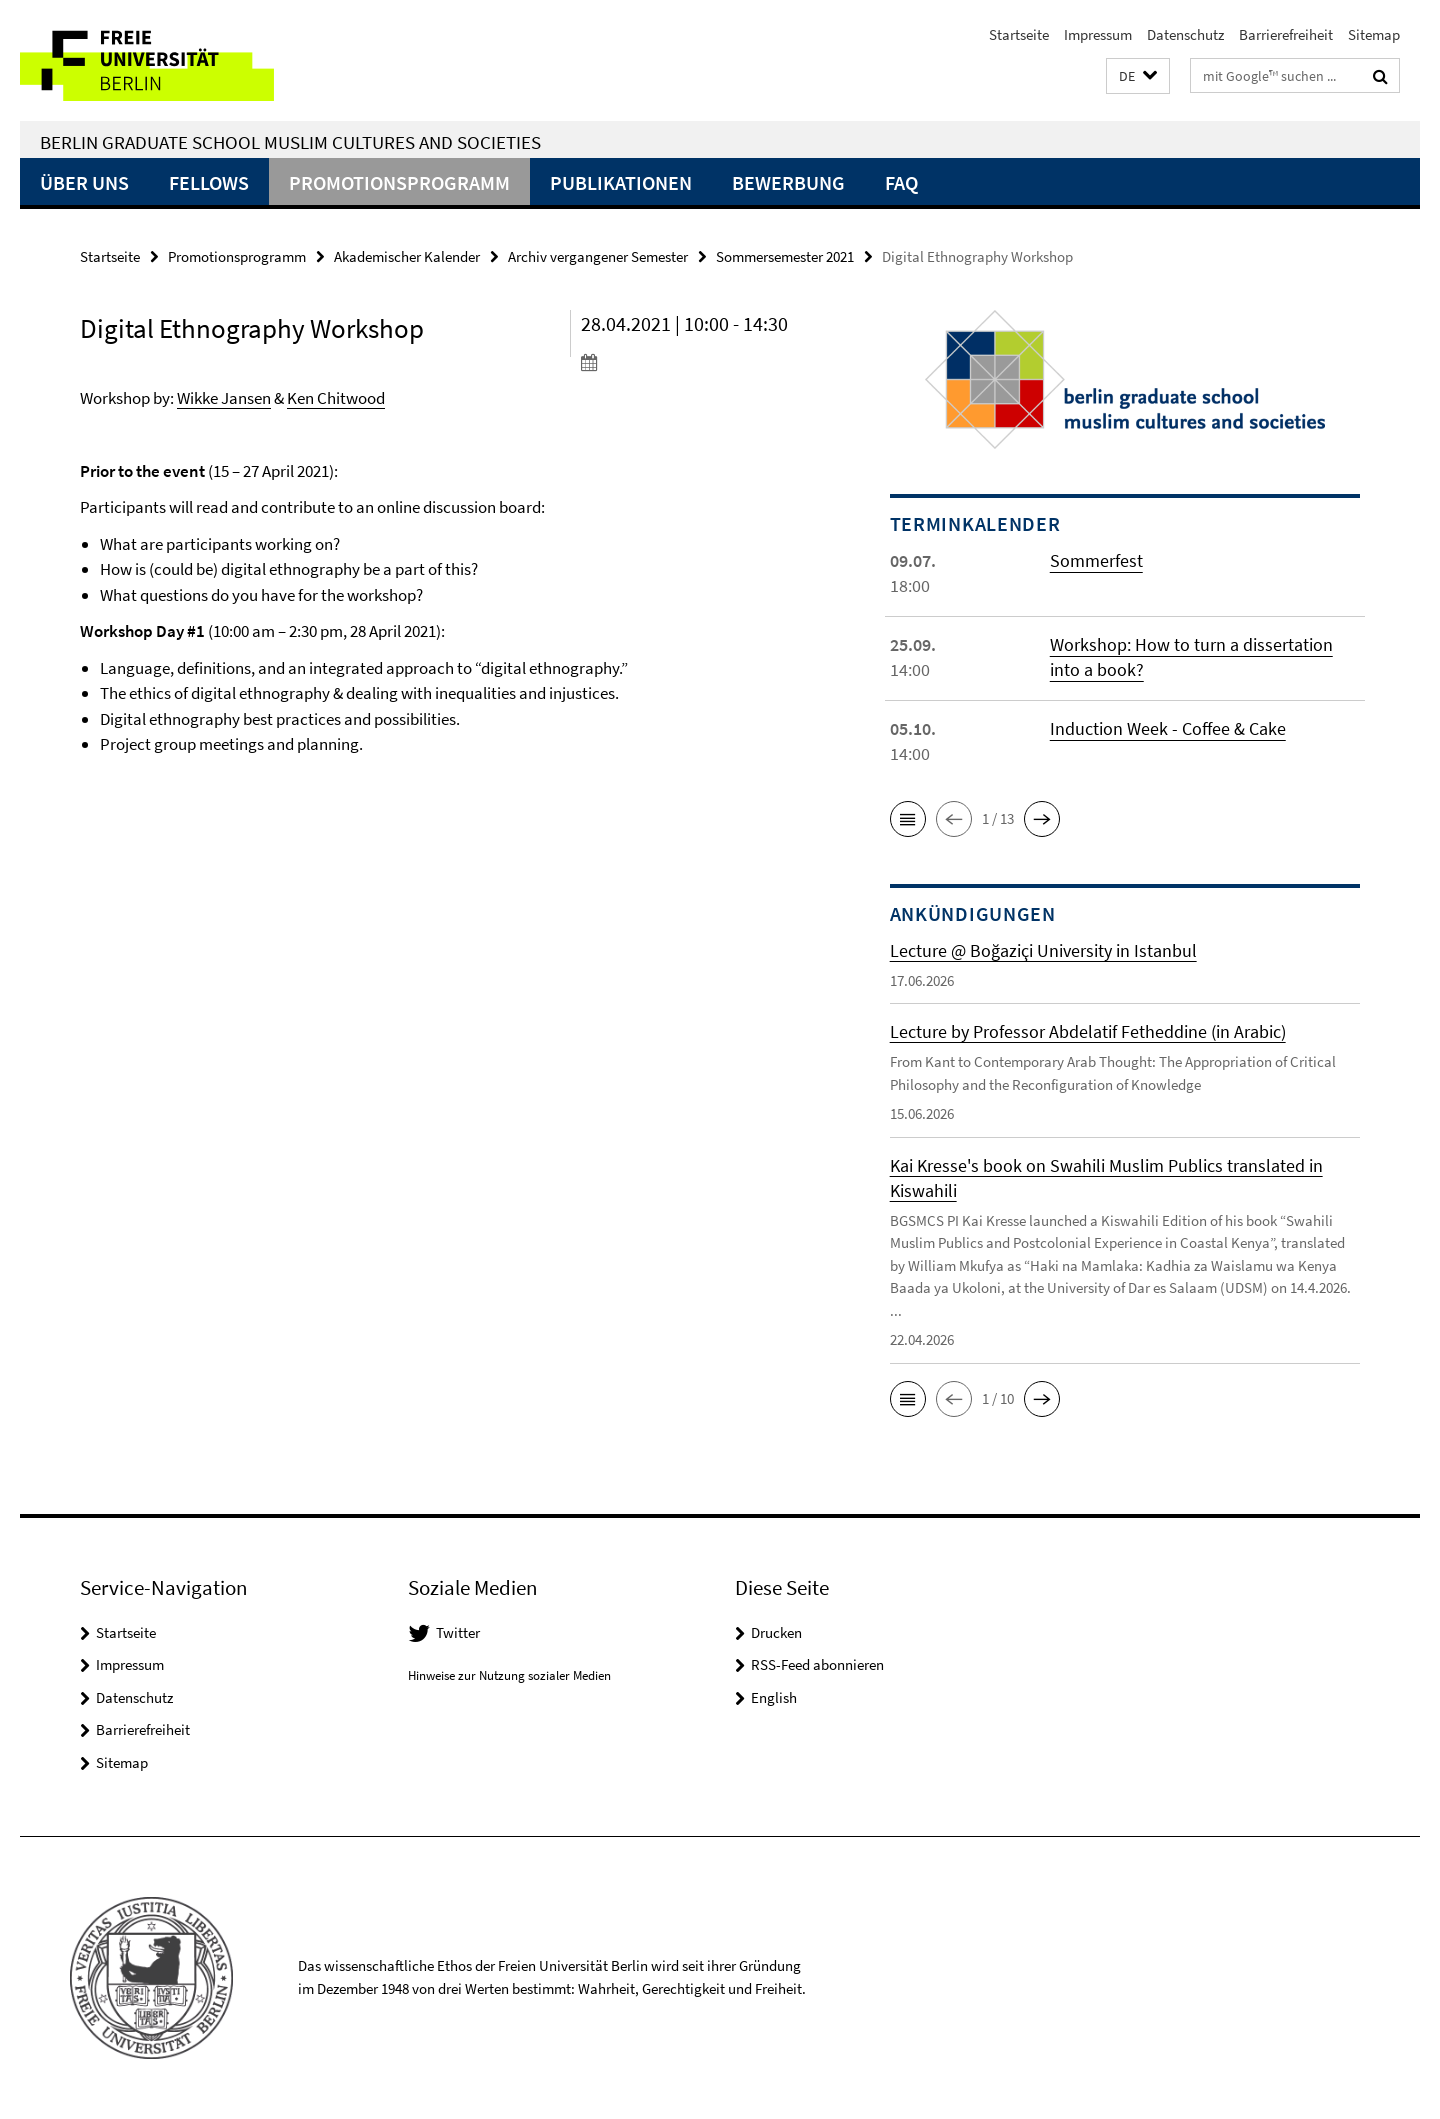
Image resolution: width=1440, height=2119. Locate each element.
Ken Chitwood (336, 398)
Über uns (84, 182)
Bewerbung (788, 182)
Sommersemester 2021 (785, 256)
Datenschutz (1185, 34)
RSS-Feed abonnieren (817, 1664)
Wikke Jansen (224, 398)
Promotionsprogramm (399, 182)
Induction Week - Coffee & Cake (1168, 728)
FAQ (901, 182)
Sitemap (1374, 34)
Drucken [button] (776, 1632)
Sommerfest (1096, 560)
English (774, 1697)
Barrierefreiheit (1286, 34)
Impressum (1098, 34)
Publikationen (621, 182)
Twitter (458, 1632)
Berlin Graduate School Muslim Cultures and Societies (290, 142)
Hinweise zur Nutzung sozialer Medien (509, 1675)
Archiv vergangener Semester (598, 256)
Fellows (209, 182)
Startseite (1019, 34)
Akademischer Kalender (407, 256)
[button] (1138, 76)
